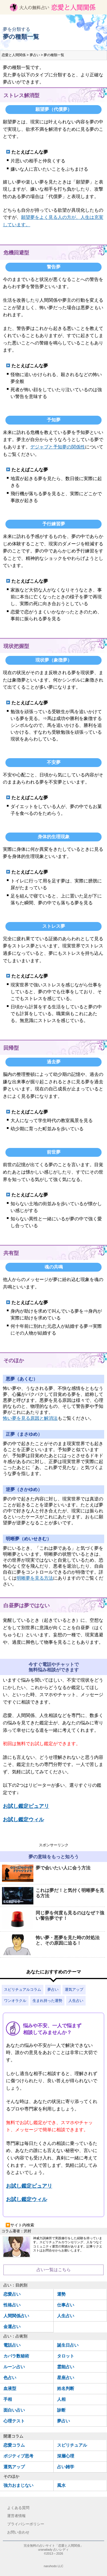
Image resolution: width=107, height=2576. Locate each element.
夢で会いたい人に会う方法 (46, 1873)
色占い (9, 2377)
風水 (61, 2485)
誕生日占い (67, 2345)
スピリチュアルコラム (22, 1989)
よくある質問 (18, 2508)
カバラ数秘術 (16, 2355)
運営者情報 (16, 2516)
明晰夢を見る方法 (35, 1578)
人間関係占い (16, 2315)
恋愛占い (12, 2294)
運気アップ (74, 1989)
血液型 (9, 2388)
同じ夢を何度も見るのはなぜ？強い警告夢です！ (53, 1920)
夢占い (52, 1989)
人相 (61, 2399)
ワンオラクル (15, 2000)
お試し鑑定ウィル (23, 1819)
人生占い (75, 2000)
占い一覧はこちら (54, 2269)
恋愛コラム (14, 2445)
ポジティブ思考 (18, 2455)
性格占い (12, 2304)
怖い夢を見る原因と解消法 (30, 1418)
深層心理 (65, 2455)
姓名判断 (65, 2388)
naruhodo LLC (53, 2566)
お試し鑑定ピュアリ (26, 1806)
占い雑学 (65, 2466)
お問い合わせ (18, 2532)
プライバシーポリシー (25, 2524)
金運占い (12, 2326)
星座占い (65, 2377)
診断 (61, 2410)
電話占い (12, 2345)
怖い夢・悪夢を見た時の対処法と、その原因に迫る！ (51, 1945)
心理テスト (14, 2420)
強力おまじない (18, 2485)
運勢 (61, 2294)
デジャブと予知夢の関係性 (57, 446)
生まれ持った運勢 (47, 2000)
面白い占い (14, 2410)
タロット (65, 2355)
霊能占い (65, 2366)
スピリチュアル (72, 2445)
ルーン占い (14, 2366)
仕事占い (65, 2304)
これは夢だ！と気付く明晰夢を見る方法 (53, 1896)
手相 (7, 2399)
